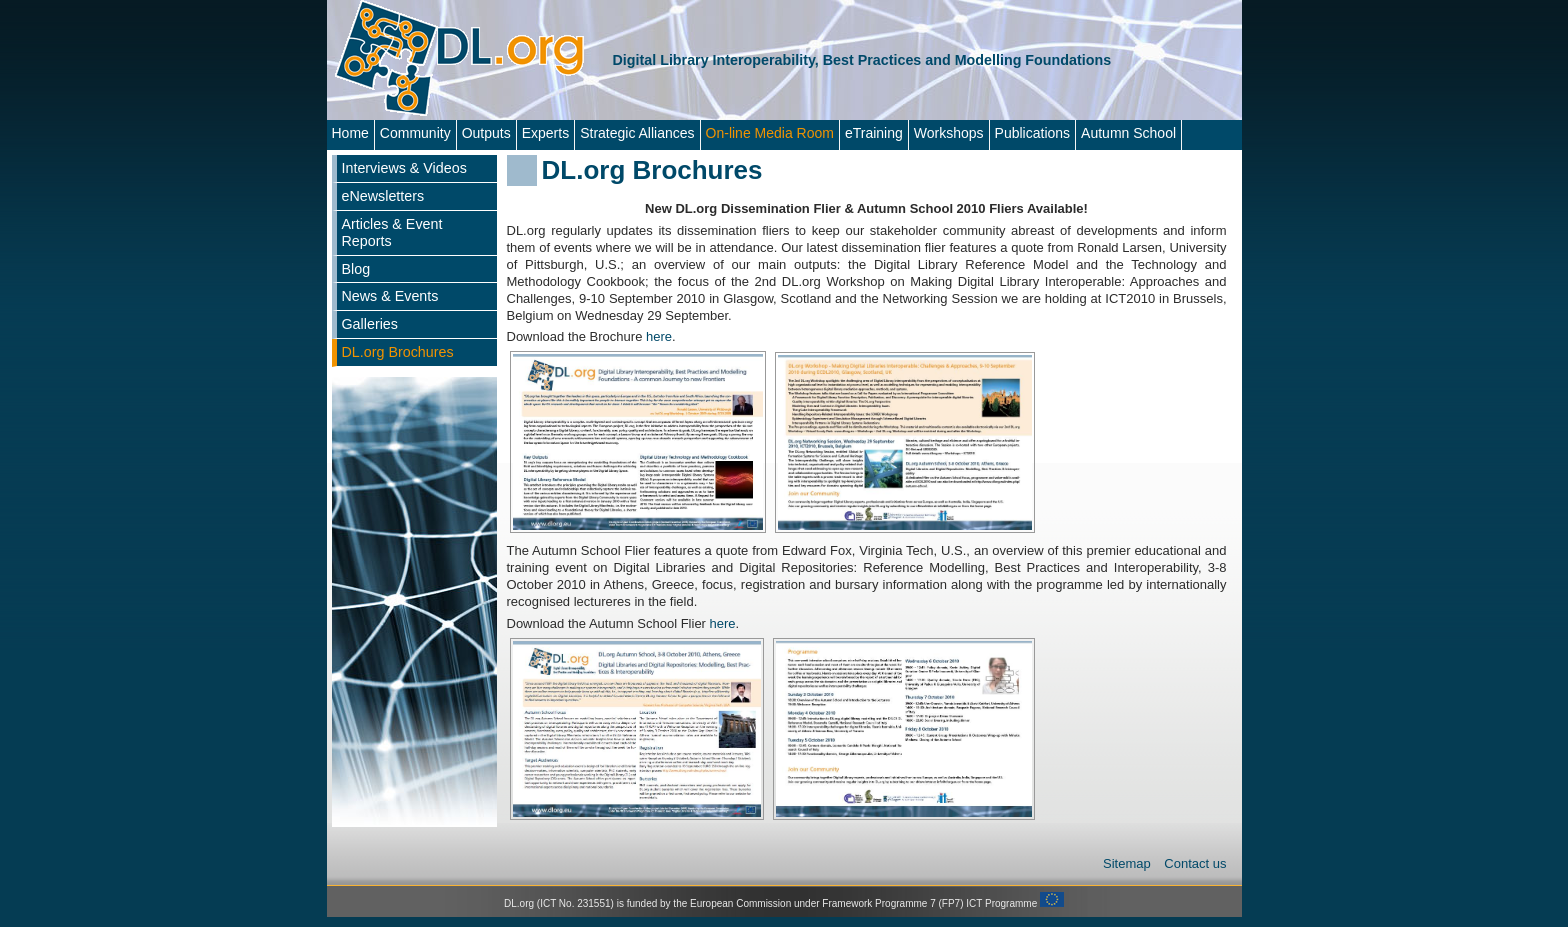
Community (415, 133)
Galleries (370, 324)
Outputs (486, 133)
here (659, 336)
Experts (545, 133)
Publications (1033, 133)
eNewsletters (383, 196)
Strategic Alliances (637, 133)
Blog (356, 269)
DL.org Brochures (398, 352)
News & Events (390, 296)
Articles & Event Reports (392, 232)
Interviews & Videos (404, 168)
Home (350, 133)
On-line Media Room (770, 133)
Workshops (949, 133)
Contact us (1195, 863)
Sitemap (1128, 863)
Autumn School (1128, 133)
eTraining (874, 133)
